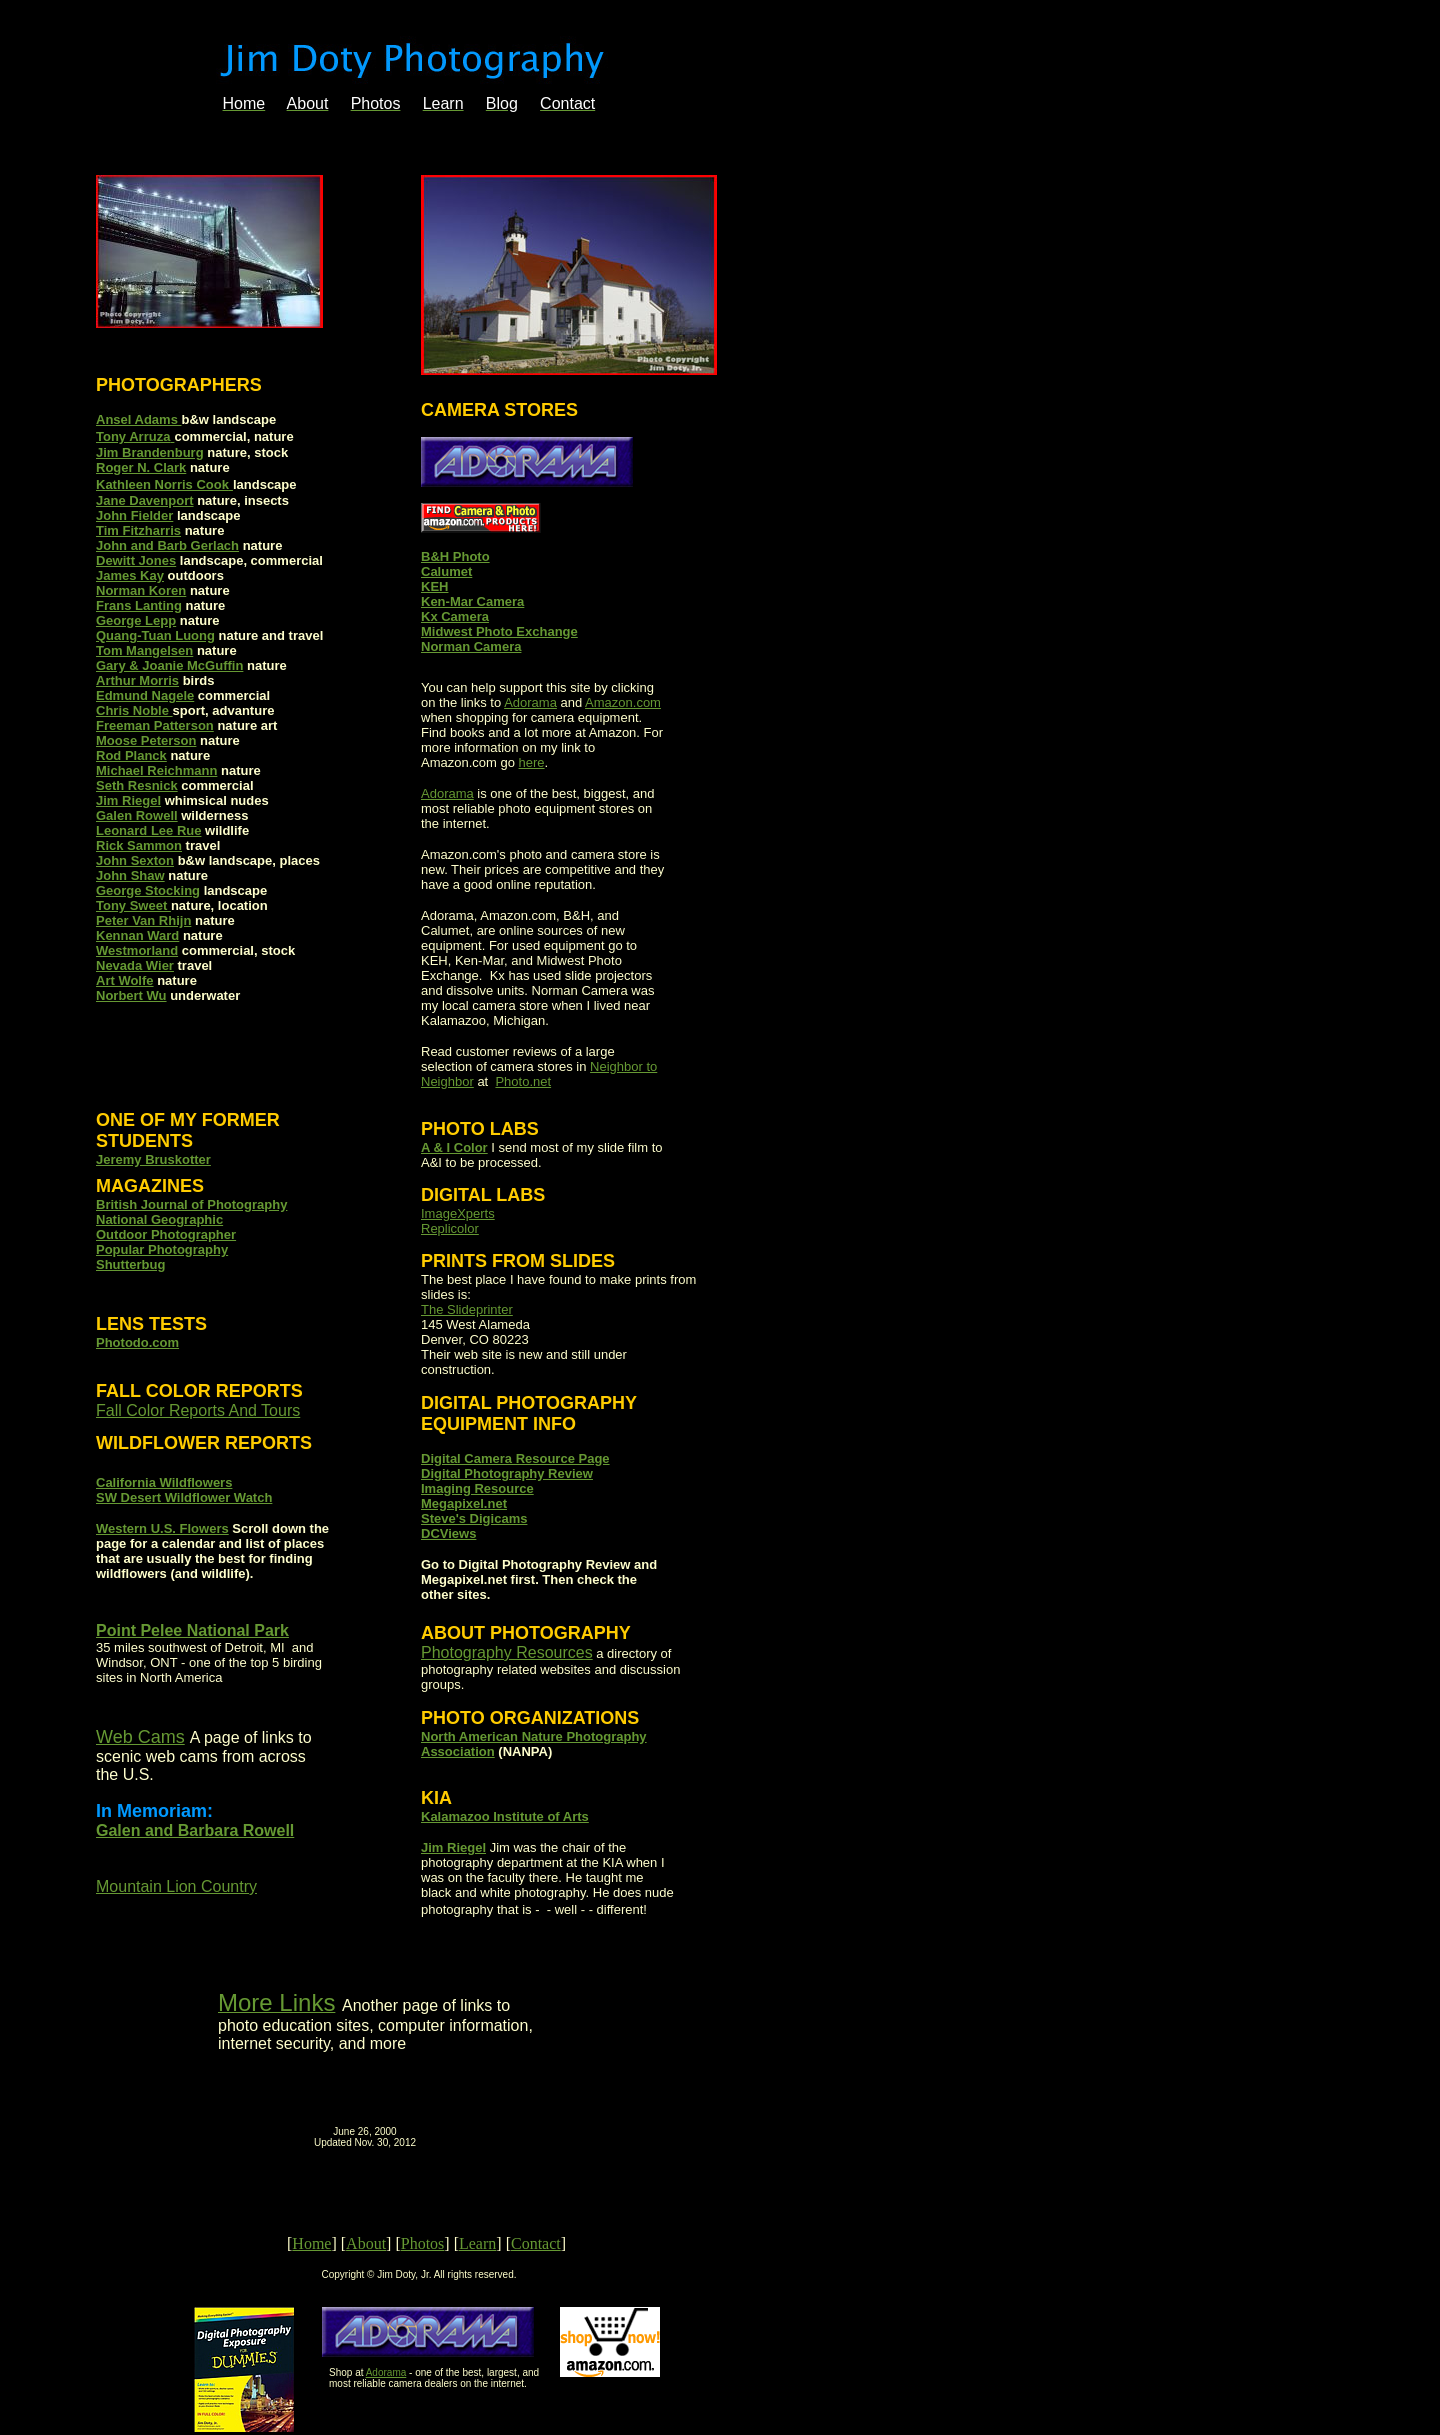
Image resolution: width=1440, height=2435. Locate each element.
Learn (477, 2243)
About (366, 2243)
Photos (423, 2243)
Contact (536, 2243)
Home (311, 2243)
